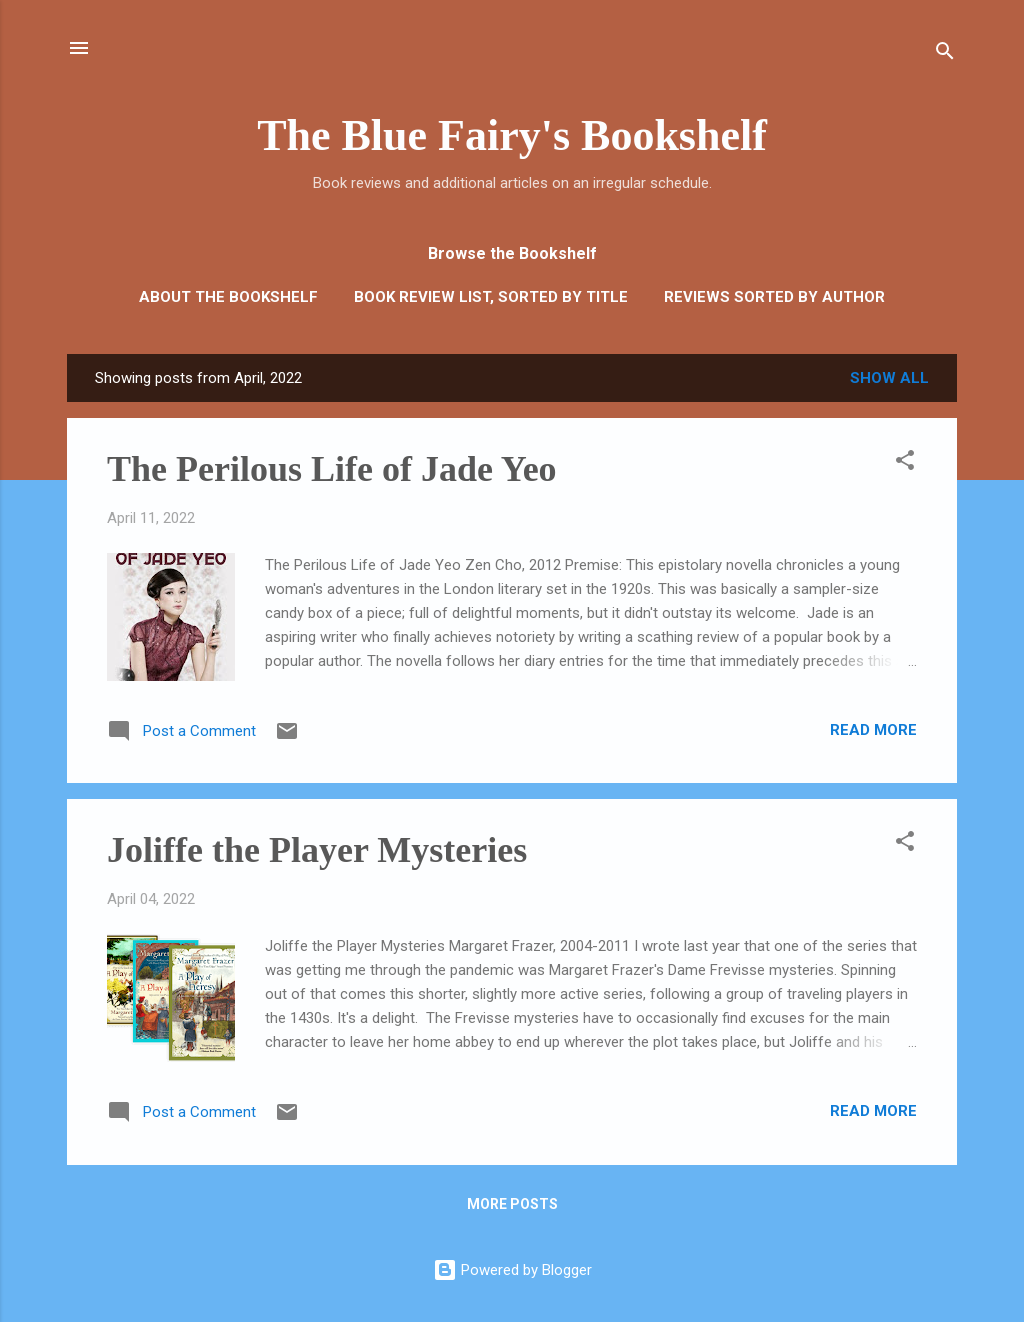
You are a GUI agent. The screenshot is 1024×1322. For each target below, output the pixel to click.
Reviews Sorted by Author (774, 297)
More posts (512, 1204)
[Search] (945, 54)
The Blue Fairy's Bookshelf (512, 135)
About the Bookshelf (228, 297)
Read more (873, 730)
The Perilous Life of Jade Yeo (332, 469)
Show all (889, 378)
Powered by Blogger (512, 1270)
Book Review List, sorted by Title (491, 297)
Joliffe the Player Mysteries (317, 850)
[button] (905, 463)
